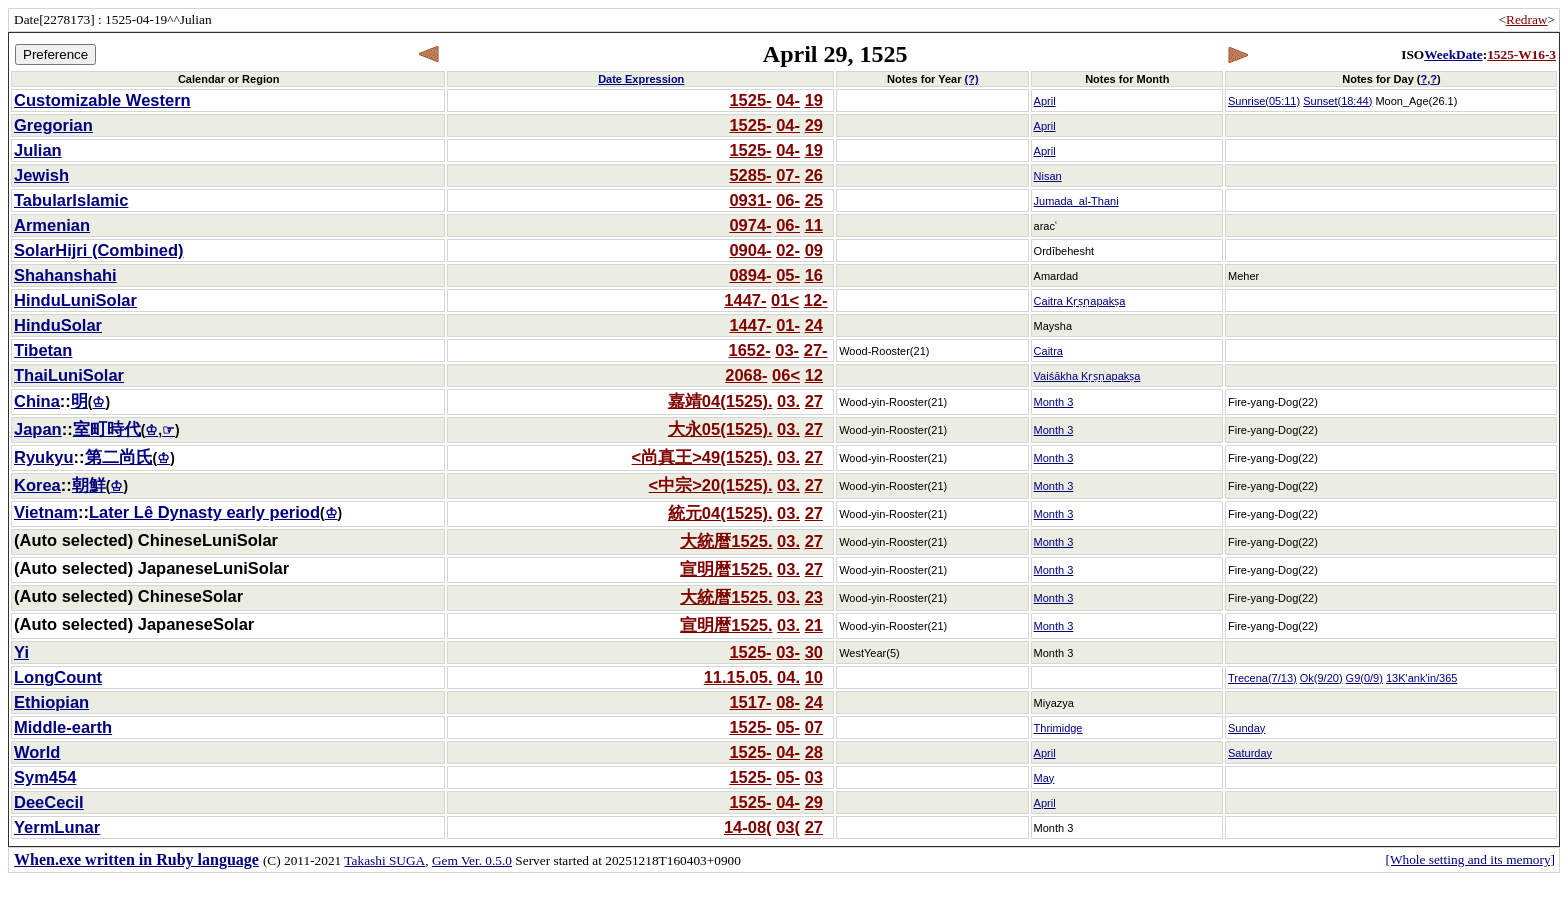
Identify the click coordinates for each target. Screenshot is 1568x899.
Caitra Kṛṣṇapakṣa (1080, 301)
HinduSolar (58, 325)
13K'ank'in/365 (1421, 678)
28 (814, 752)
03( (788, 827)
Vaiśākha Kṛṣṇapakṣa (1087, 376)
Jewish (41, 175)
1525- (750, 100)
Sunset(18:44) (1337, 101)
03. (788, 401)
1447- (745, 300)
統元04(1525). (720, 513)
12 (814, 375)
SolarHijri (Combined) (99, 250)
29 (814, 125)
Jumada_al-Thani (1076, 201)
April (1045, 101)
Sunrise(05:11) (1264, 101)
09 (814, 250)
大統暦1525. (726, 541)
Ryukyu (44, 457)
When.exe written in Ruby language (136, 859)
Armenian (52, 225)
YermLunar (57, 827)
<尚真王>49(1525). (702, 457)
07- (788, 175)
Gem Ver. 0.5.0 (472, 860)
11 (814, 225)
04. (788, 677)
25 (814, 200)
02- (788, 250)
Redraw (1526, 19)
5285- (750, 175)
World (37, 752)
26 (814, 175)
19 (814, 100)
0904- (750, 250)
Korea (37, 485)
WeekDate (1453, 54)
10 (814, 677)
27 (814, 401)
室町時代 (107, 429)
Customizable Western (102, 100)
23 (814, 597)
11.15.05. (738, 677)
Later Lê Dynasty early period (204, 512)
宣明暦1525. (726, 569)
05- (788, 275)
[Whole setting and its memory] (1470, 859)
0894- (750, 275)
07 (814, 727)
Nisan (1048, 176)
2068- (746, 375)
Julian (38, 150)
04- (788, 100)
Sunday (1246, 728)
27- (816, 350)
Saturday (1250, 753)
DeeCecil (49, 802)
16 (814, 275)
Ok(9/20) (1321, 678)
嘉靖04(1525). (720, 401)
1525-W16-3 (1521, 54)
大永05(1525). (720, 429)
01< (785, 300)
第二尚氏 (119, 457)
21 (814, 625)
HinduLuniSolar (75, 300)
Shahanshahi (65, 275)
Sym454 (45, 777)
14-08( (748, 827)
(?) (972, 79)
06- (788, 200)
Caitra (1048, 351)
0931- (750, 200)
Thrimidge (1058, 728)
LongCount (58, 677)
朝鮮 (89, 485)
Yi (21, 652)
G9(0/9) (1364, 678)
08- (788, 702)
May (1044, 778)
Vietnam (46, 512)
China (37, 401)
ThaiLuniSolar (69, 375)
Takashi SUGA (384, 860)
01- (788, 325)
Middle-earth (63, 727)
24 (814, 325)
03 (814, 777)
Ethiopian (51, 702)
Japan (38, 429)
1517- (750, 702)
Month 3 (1054, 402)
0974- (750, 225)
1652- (749, 350)
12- (816, 300)
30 (814, 652)
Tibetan (43, 350)
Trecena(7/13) (1262, 678)
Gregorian (53, 125)
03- (787, 350)
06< (786, 375)
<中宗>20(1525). (711, 485)
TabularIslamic (71, 200)
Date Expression (641, 79)
